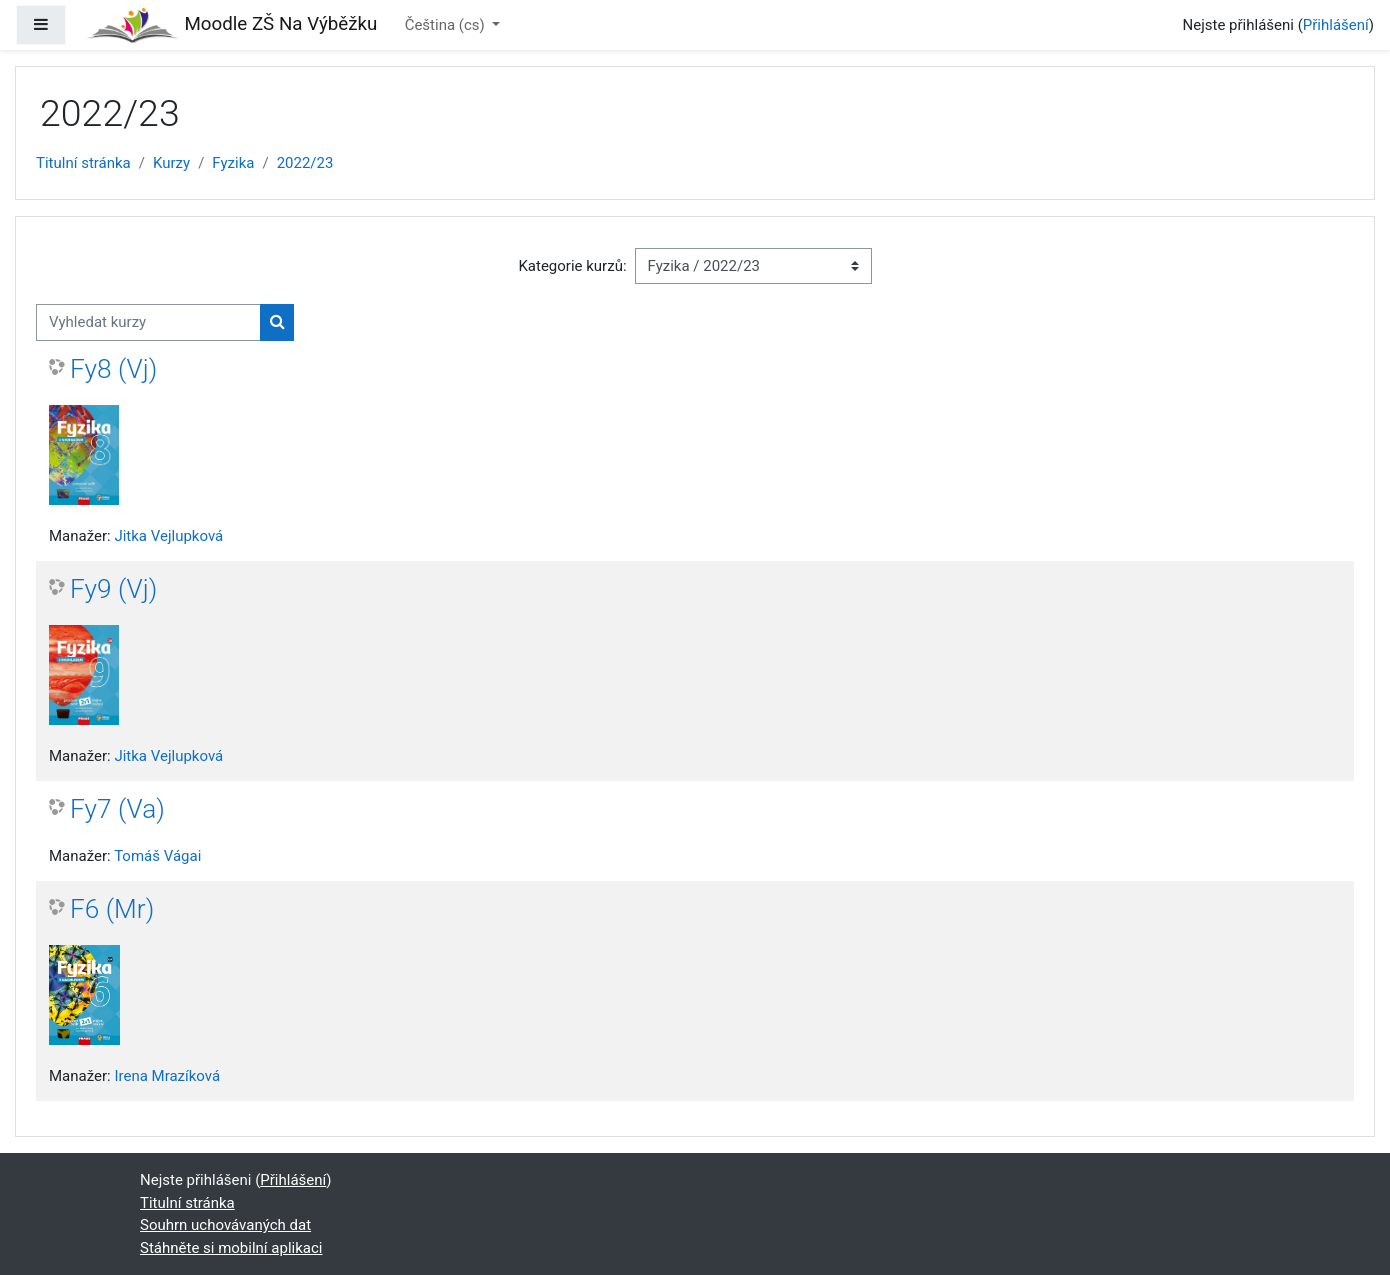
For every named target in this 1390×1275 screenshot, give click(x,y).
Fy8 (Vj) (113, 369)
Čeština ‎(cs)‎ (447, 25)
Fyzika (233, 163)
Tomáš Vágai (157, 856)
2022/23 (305, 163)
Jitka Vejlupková (168, 536)
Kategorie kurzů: (572, 266)
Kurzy (171, 163)
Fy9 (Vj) (113, 589)
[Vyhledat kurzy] (148, 322)
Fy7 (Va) (117, 809)
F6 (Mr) (112, 909)
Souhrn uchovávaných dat (225, 1225)
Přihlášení (1336, 25)
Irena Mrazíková (167, 1076)
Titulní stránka (83, 163)
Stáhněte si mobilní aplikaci (231, 1248)
